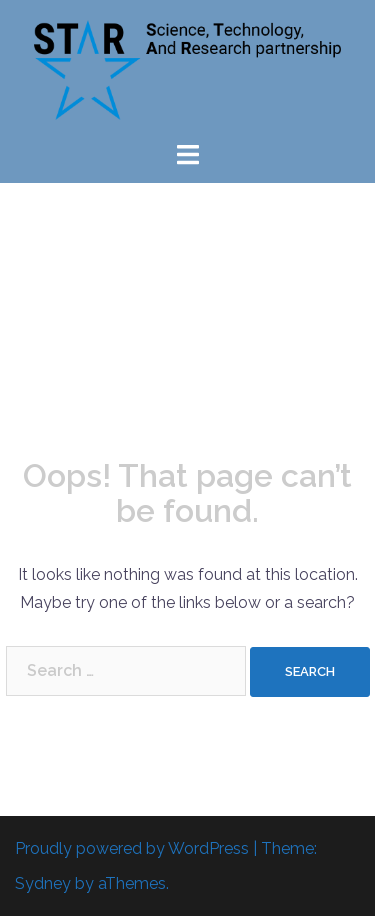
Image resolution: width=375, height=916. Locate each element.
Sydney (43, 883)
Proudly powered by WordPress (132, 848)
